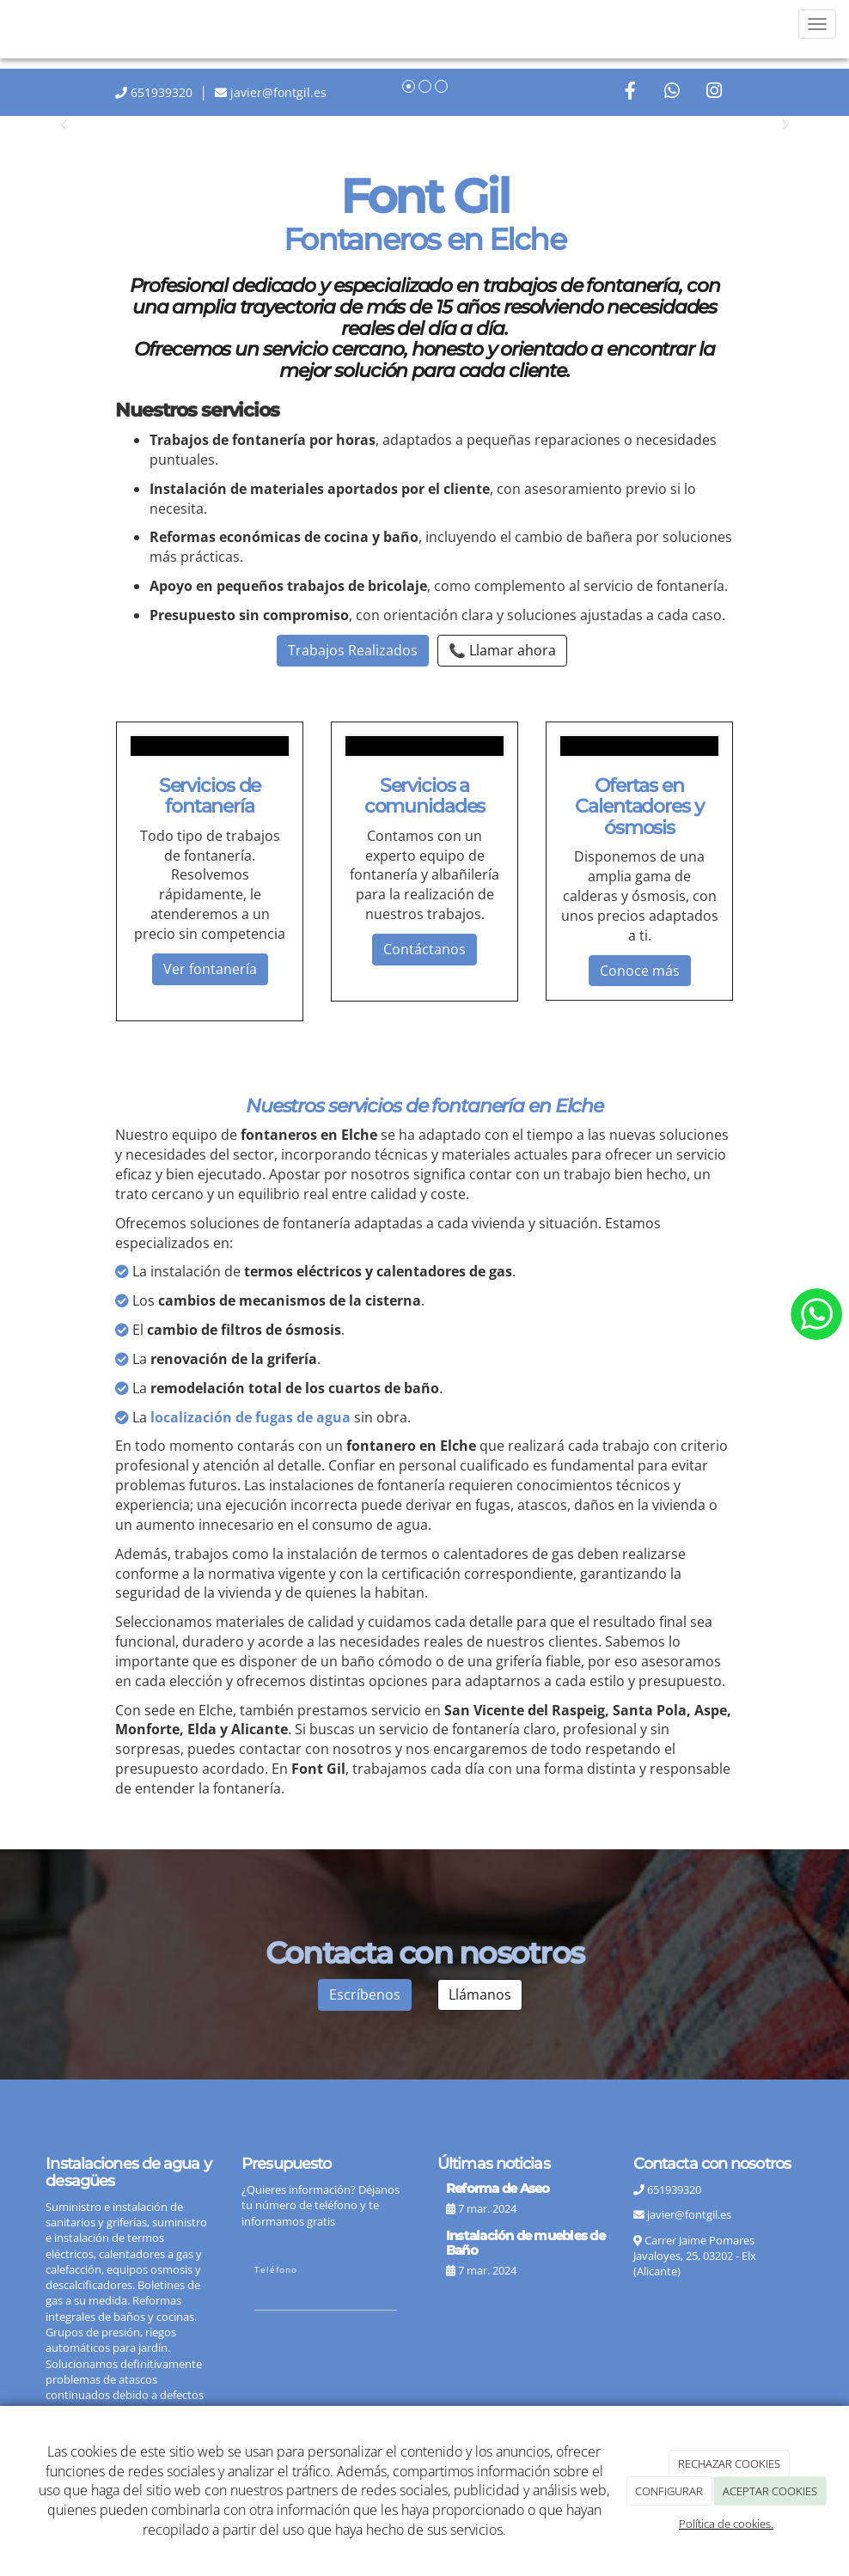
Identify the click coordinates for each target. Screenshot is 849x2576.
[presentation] (385, 2366)
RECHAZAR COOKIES (729, 2463)
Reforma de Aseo (497, 2188)
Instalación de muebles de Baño (525, 2242)
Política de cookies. (726, 2523)
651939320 (161, 92)
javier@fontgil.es (689, 2214)
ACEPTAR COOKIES (770, 2491)
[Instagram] (714, 92)
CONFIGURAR (669, 2491)
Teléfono (275, 2269)
